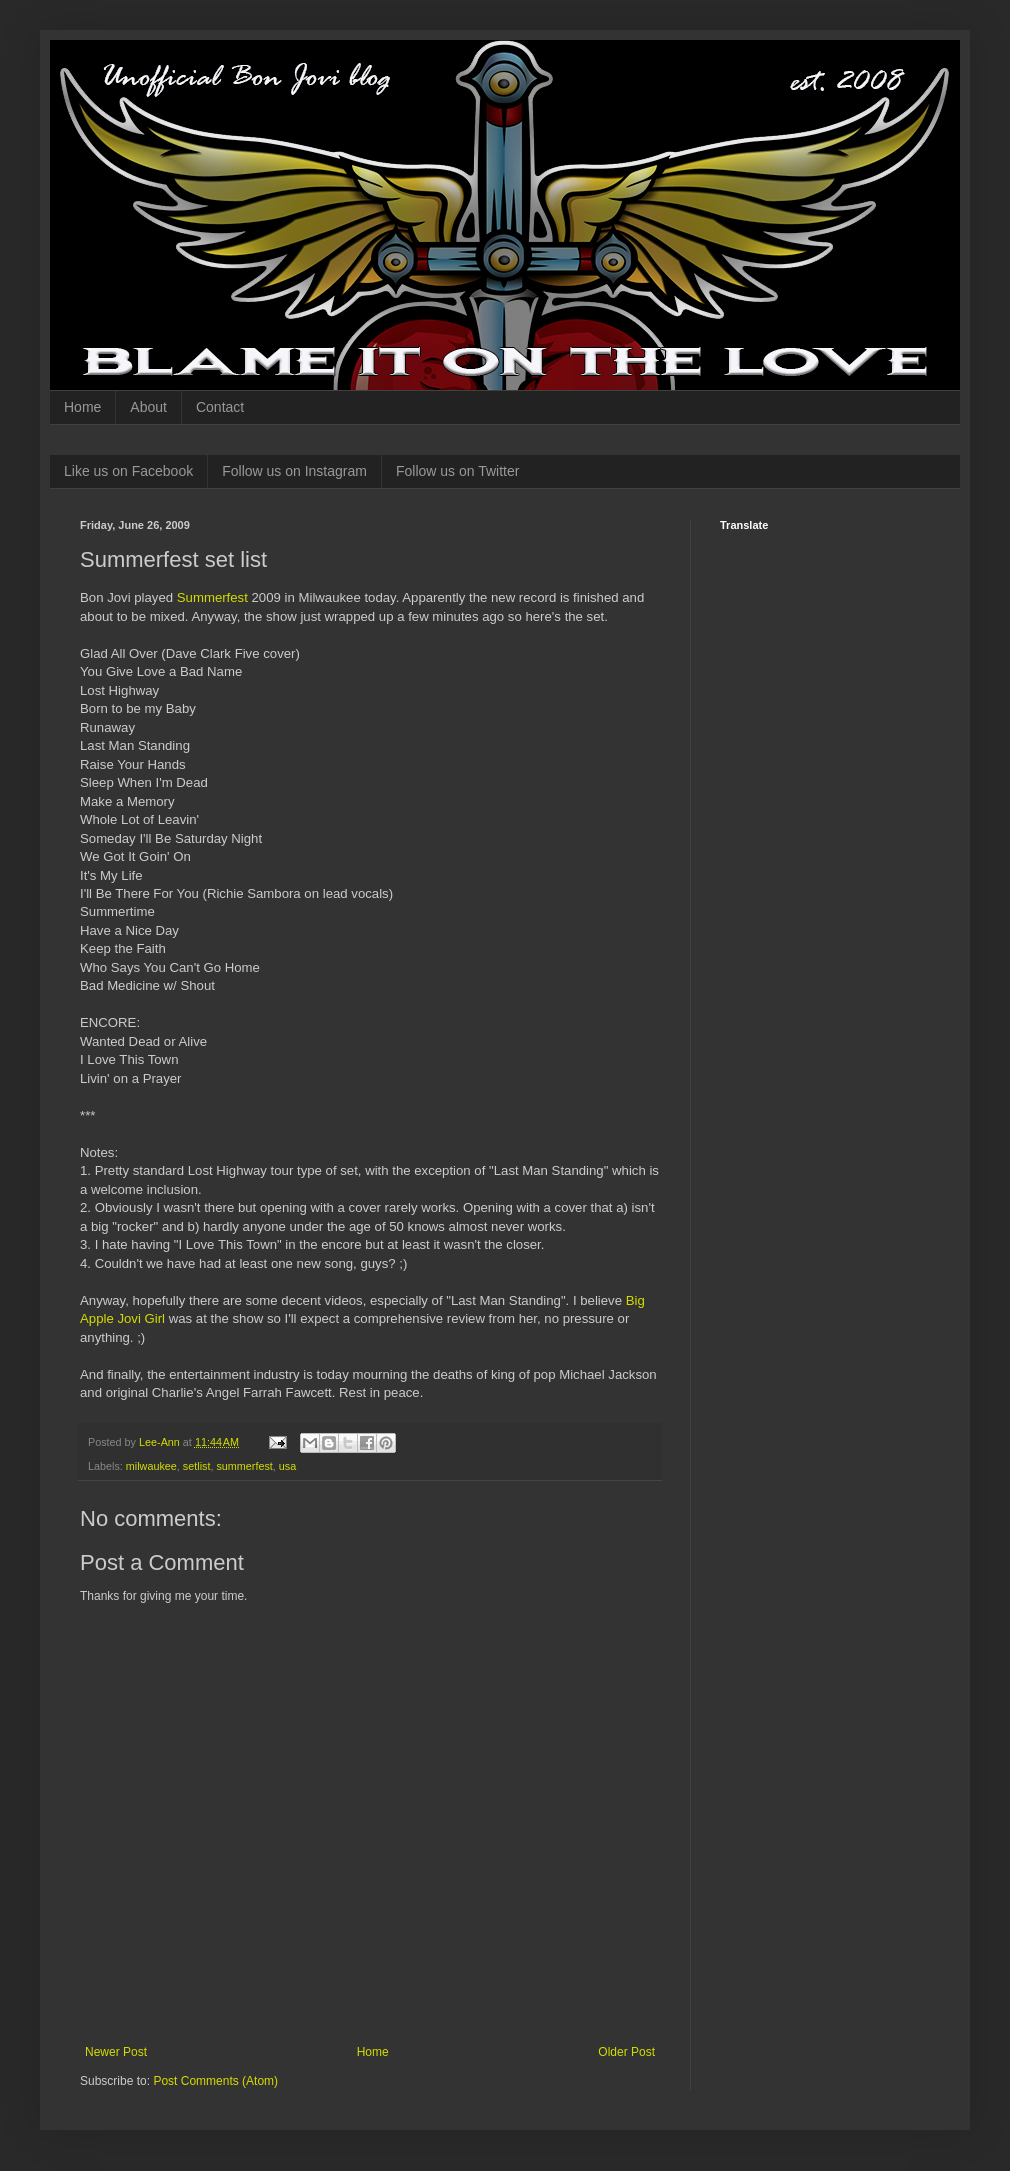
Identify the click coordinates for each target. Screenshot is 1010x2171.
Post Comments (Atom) (215, 2081)
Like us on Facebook (128, 471)
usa (287, 1466)
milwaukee (151, 1466)
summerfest (244, 1466)
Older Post (626, 2052)
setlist (197, 1466)
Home (82, 407)
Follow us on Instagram (294, 471)
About (148, 407)
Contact (220, 407)
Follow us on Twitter (457, 471)
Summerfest (212, 597)
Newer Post (116, 2052)
